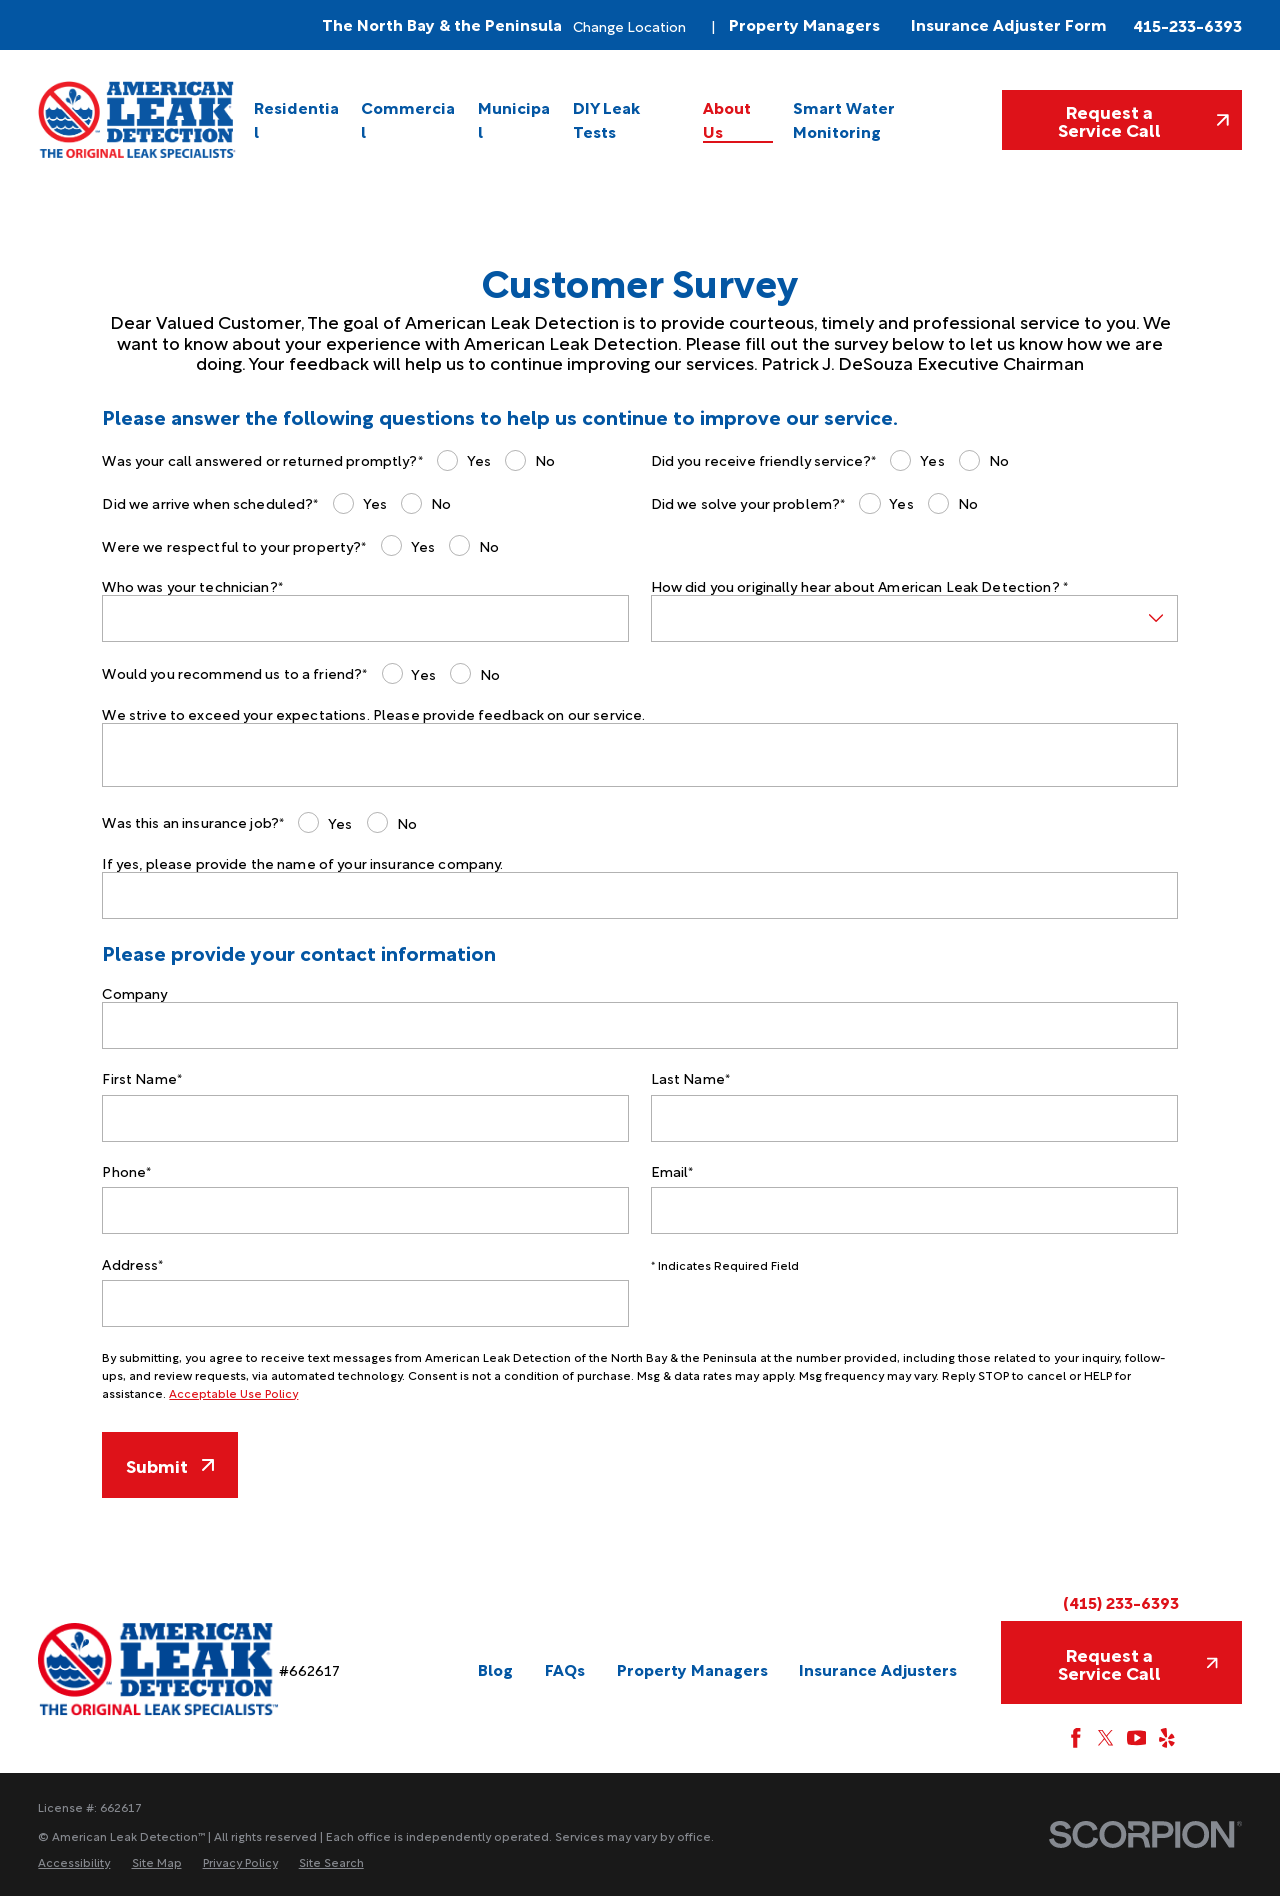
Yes (479, 459)
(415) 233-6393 (1121, 1602)
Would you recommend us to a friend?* (234, 673)
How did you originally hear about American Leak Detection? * (859, 586)
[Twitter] (1106, 1738)
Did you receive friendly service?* (764, 460)
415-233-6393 (1187, 25)
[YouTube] (1137, 1738)
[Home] (138, 119)
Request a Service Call (1143, 119)
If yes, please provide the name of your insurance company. (302, 863)
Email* (672, 1171)
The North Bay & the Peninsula (442, 24)
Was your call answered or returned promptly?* (262, 460)
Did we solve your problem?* (748, 503)
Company (134, 993)
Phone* (126, 1171)
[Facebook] (1076, 1738)
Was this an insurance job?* (193, 822)
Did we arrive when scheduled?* (210, 503)
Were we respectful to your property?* (234, 546)
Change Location (629, 25)
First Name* (142, 1078)
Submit (169, 1464)
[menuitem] (298, 119)
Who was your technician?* (192, 586)
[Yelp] (1167, 1738)
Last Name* (690, 1078)
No (545, 459)
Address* (132, 1264)
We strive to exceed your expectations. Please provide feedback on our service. (373, 714)
